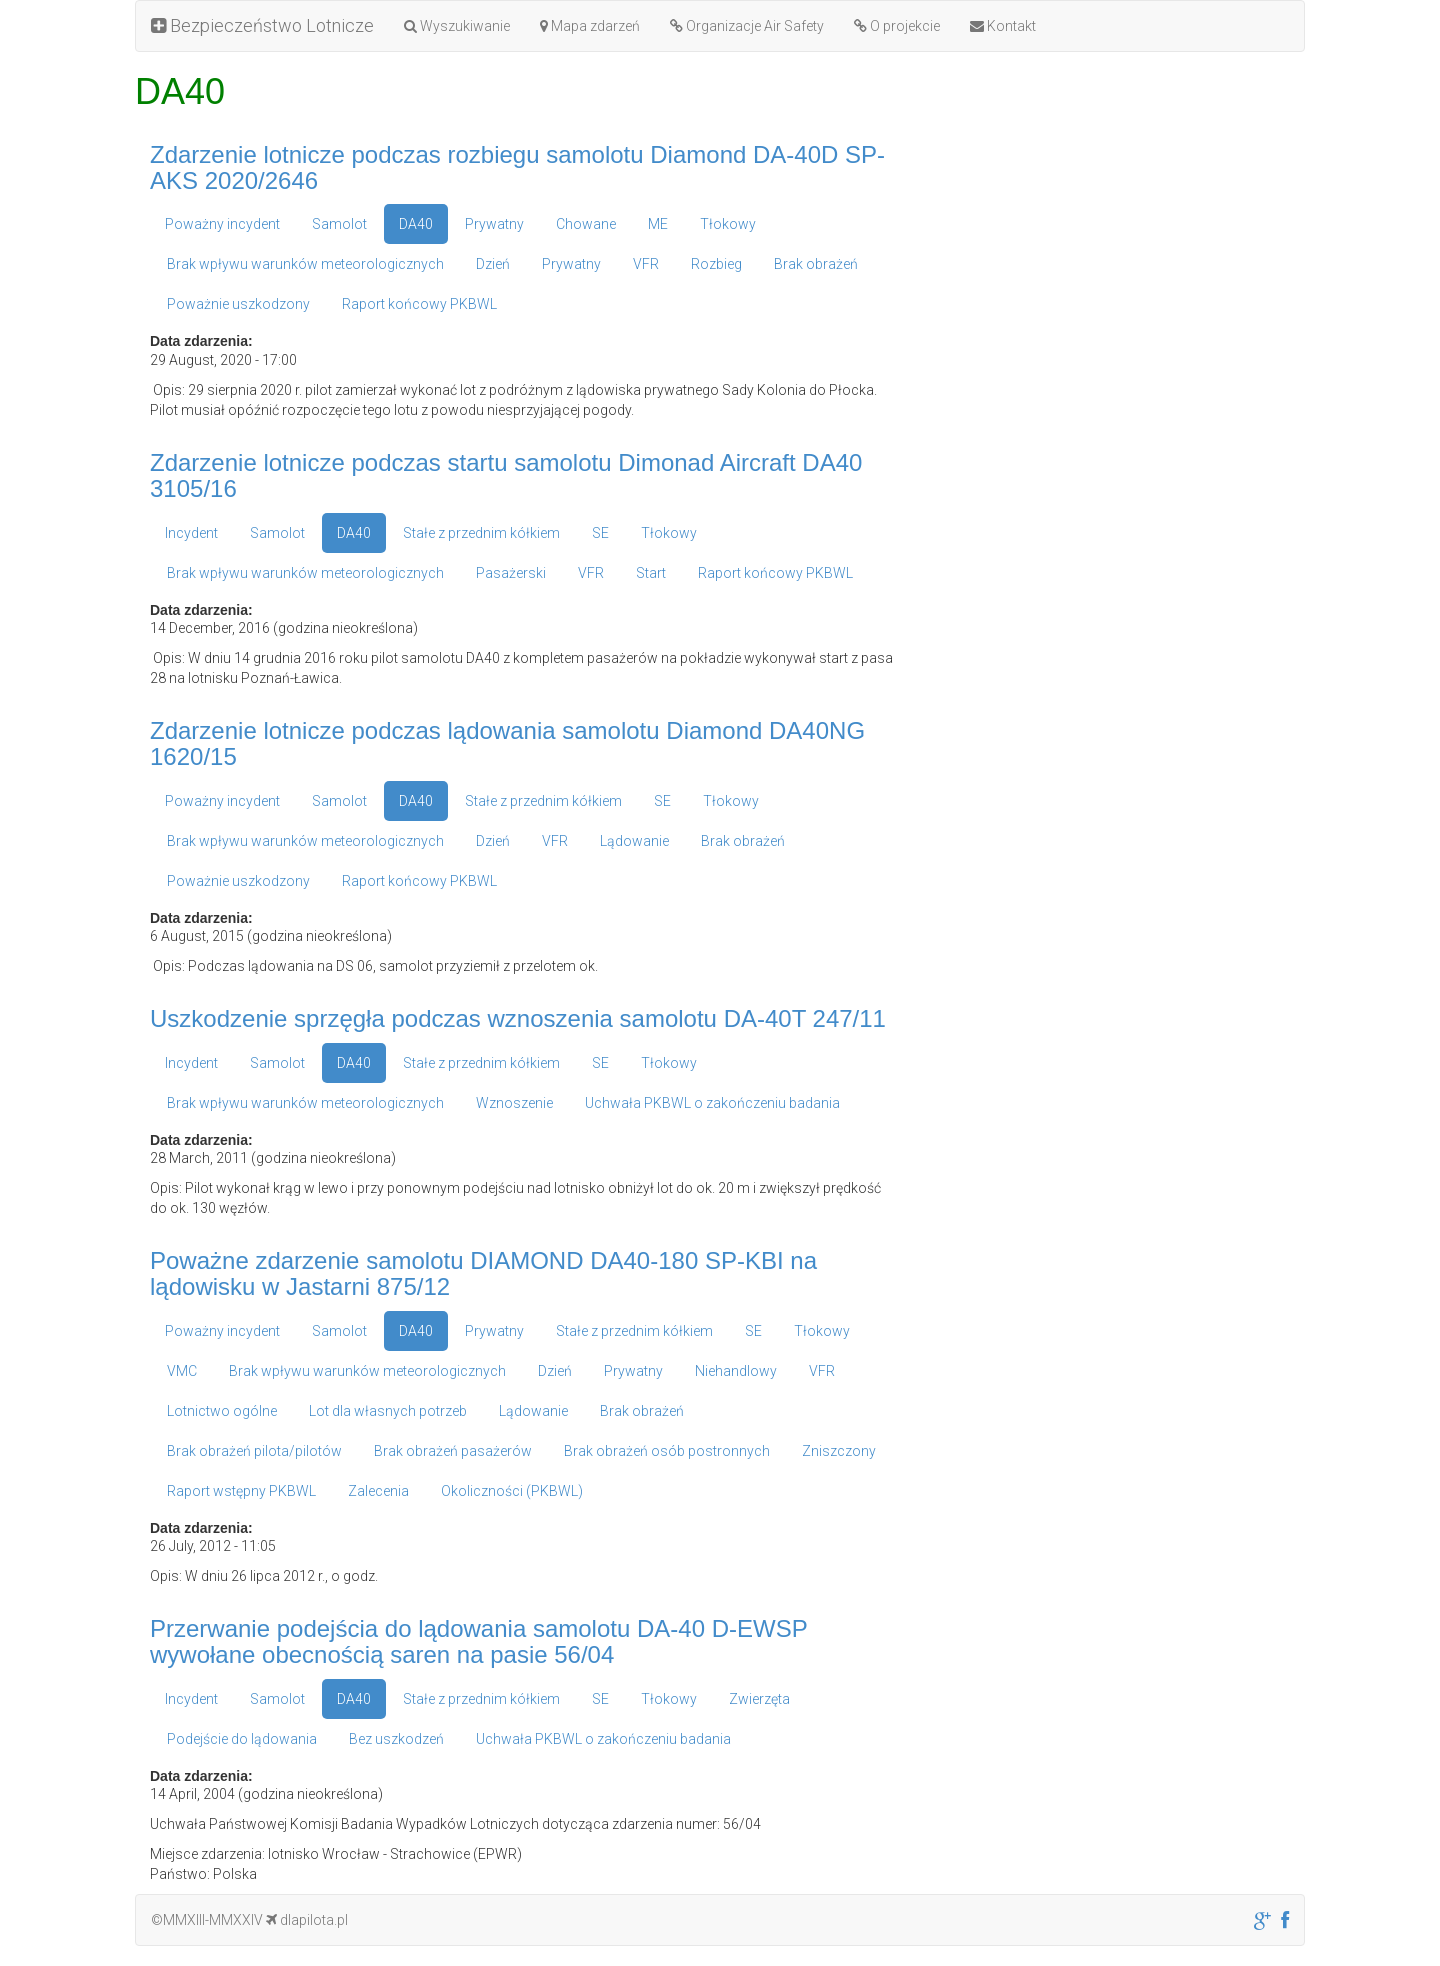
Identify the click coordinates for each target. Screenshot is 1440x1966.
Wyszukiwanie (457, 26)
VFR (646, 264)
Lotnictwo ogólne (222, 1411)
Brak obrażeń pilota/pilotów (254, 1451)
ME (658, 224)
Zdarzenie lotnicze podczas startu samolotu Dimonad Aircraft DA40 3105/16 (506, 475)
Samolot (339, 224)
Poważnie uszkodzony (238, 304)
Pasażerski (511, 573)
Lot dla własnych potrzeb (388, 1411)
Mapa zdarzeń (590, 26)
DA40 (416, 224)
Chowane (586, 224)
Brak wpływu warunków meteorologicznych (305, 264)
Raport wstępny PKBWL (241, 1491)
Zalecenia (378, 1491)
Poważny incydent (222, 224)
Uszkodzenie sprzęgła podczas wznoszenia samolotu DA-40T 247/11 (518, 1018)
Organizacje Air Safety (747, 26)
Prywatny (494, 224)
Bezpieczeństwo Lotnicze (262, 25)
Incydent (191, 533)
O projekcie (897, 26)
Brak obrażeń (816, 264)
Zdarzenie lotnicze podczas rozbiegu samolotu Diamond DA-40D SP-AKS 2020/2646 (517, 167)
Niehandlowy (736, 1371)
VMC (182, 1371)
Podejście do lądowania (242, 1739)
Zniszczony (839, 1451)
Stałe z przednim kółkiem (481, 533)
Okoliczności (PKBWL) (512, 1491)
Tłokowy (728, 224)
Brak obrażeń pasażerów (453, 1451)
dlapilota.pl (307, 1920)
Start (651, 573)
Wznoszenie (514, 1103)
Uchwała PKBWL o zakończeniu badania (712, 1103)
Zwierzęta (759, 1699)
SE (600, 533)
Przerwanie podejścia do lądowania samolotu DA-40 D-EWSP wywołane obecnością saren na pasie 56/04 (478, 1641)
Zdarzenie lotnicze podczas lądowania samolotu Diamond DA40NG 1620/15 (507, 743)
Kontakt (1003, 26)
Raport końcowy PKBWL (419, 304)
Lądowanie (634, 841)
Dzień (493, 264)
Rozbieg (716, 264)
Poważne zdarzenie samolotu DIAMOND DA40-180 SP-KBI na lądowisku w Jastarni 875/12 (483, 1273)
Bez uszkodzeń (396, 1739)
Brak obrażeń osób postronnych (667, 1451)
